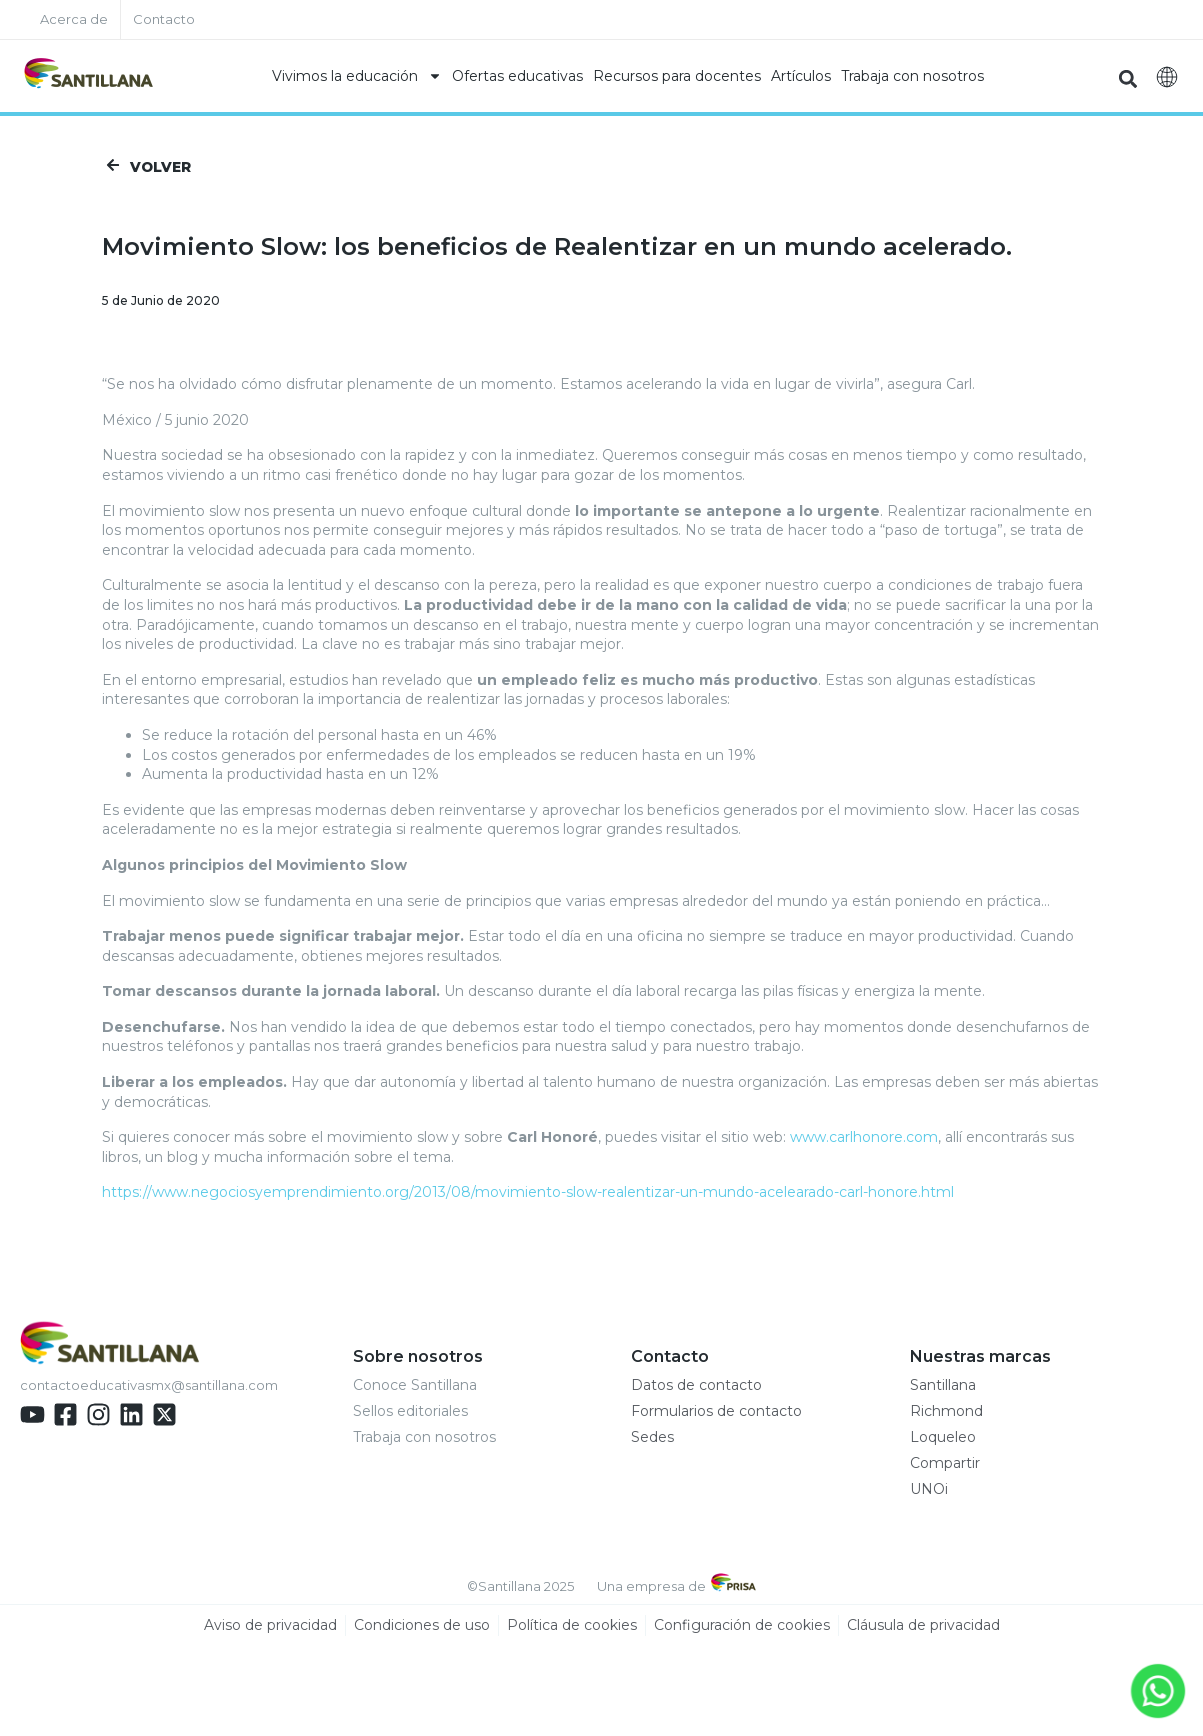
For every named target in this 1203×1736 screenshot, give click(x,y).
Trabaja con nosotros (912, 76)
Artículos (801, 76)
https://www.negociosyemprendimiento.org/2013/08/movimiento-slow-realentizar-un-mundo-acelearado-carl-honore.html (528, 1193)
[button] (1128, 78)
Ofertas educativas (517, 76)
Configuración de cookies (742, 1625)
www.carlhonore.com (864, 1138)
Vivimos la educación (357, 76)
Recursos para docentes (677, 76)
